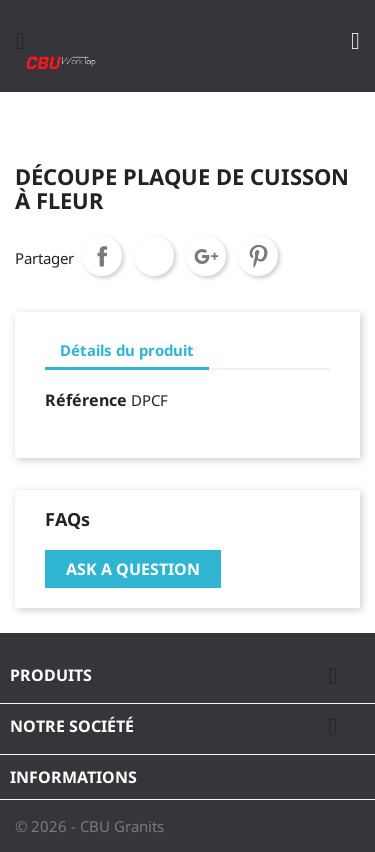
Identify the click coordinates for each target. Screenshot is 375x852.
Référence (86, 400)
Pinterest (258, 256)
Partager (102, 256)
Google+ (206, 256)
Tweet (154, 256)
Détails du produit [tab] (127, 350)
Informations (73, 777)
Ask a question (133, 569)
